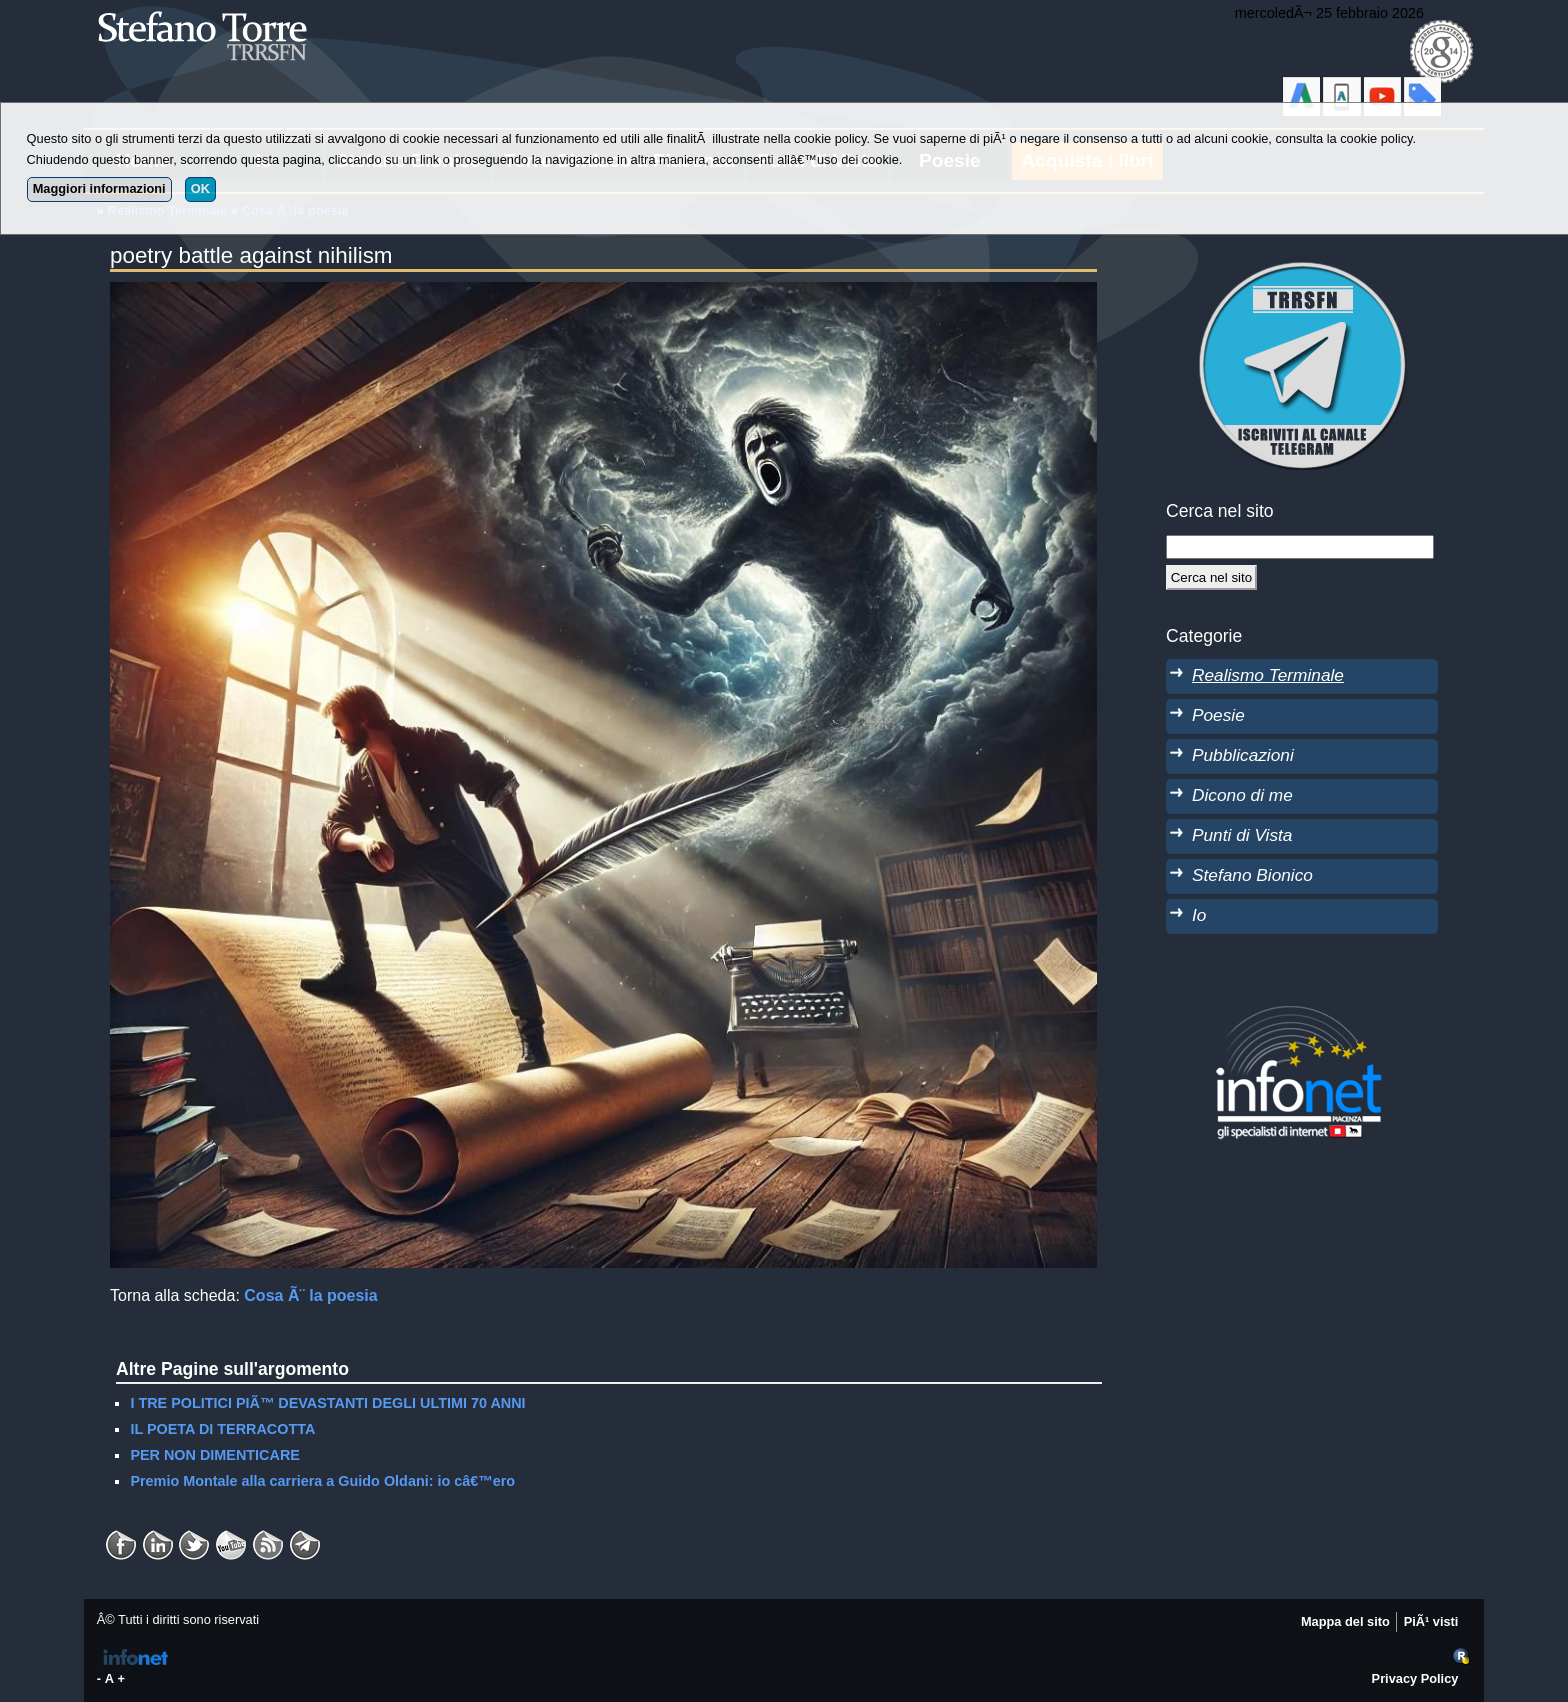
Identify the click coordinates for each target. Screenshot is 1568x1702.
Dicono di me (1242, 795)
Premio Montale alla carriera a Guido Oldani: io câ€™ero (322, 1481)
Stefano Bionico (1252, 875)
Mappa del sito (1345, 1621)
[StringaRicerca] (1300, 547)
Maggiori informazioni (99, 188)
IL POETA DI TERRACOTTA (222, 1429)
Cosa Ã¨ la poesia (310, 1295)
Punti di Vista (1242, 835)
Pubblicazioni (1243, 755)
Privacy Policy (1415, 1678)
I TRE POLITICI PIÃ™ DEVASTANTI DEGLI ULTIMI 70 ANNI (327, 1403)
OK (200, 188)
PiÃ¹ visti (1431, 1621)
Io (1199, 915)
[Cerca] (1211, 577)
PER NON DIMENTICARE (215, 1455)
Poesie (1218, 715)
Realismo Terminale (1268, 675)
